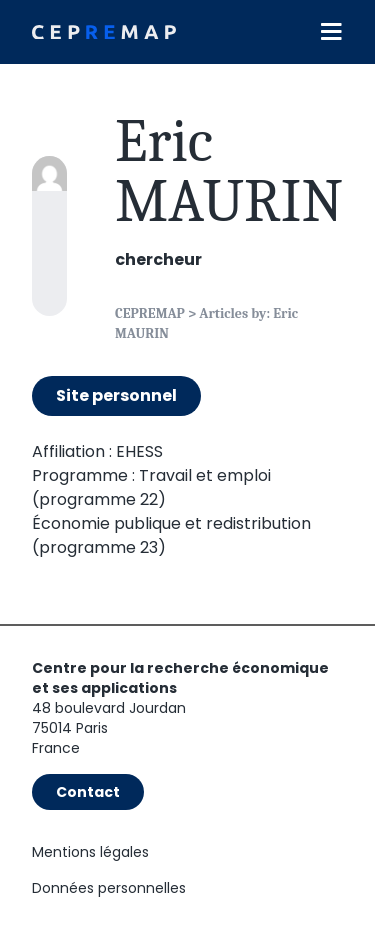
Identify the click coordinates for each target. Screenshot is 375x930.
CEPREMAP (150, 313)
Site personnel (116, 395)
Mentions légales (90, 852)
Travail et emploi (205, 475)
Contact (88, 792)
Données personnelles (109, 888)
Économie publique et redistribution (171, 523)
